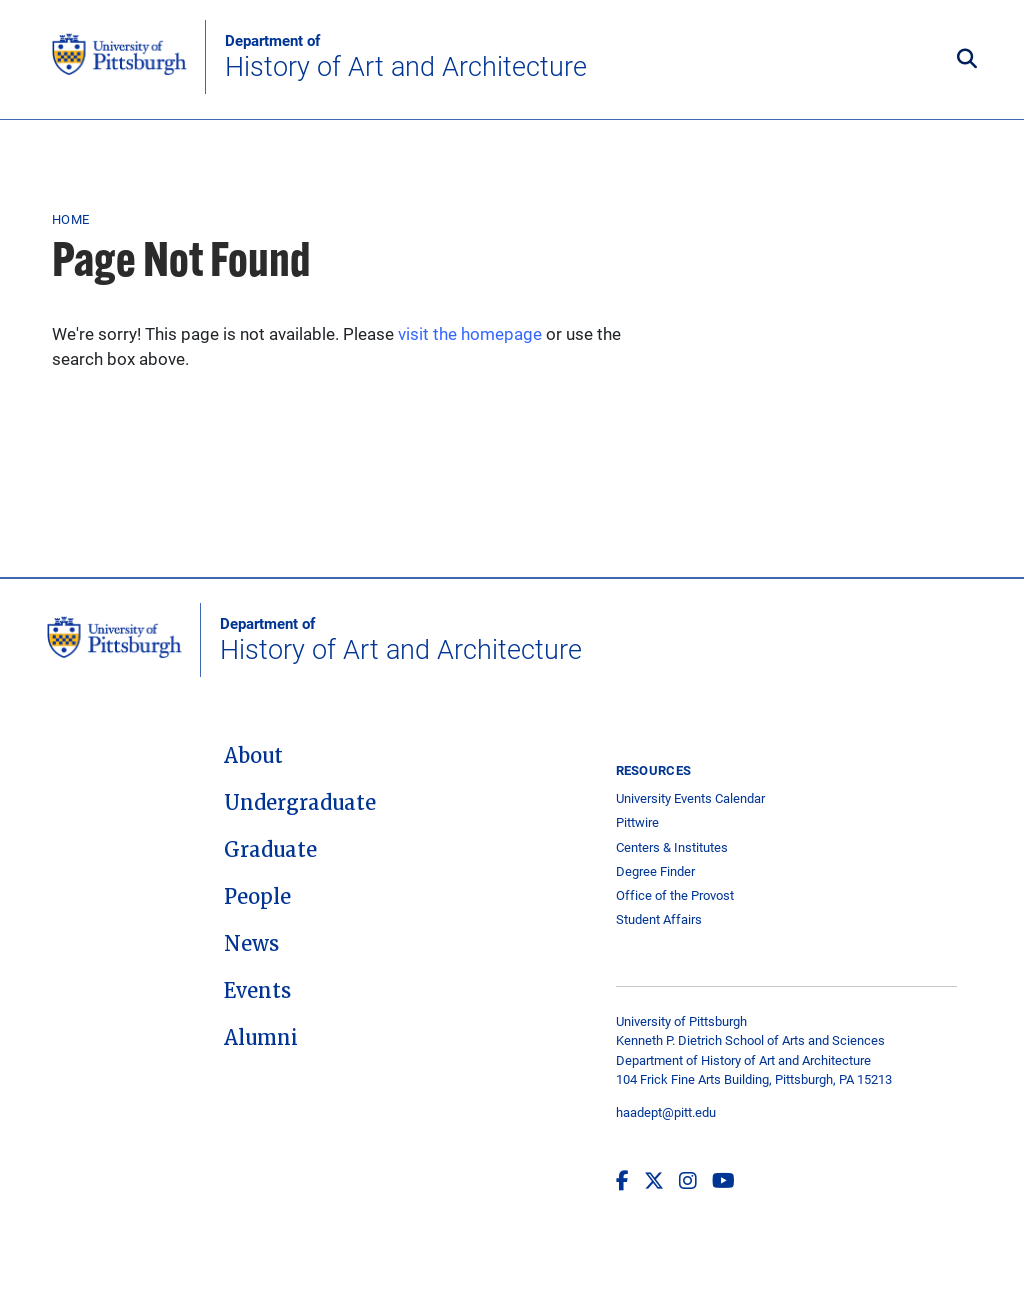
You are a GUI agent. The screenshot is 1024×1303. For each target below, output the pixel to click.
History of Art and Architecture (406, 57)
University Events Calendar (690, 798)
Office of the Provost (675, 895)
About (253, 756)
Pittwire (637, 822)
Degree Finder (655, 871)
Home (70, 219)
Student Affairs (659, 919)
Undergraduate (300, 803)
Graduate (270, 850)
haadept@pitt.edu (666, 1112)
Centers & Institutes (672, 847)
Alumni (261, 1038)
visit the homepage (470, 333)
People (257, 897)
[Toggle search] (967, 60)
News (251, 944)
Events (257, 991)
